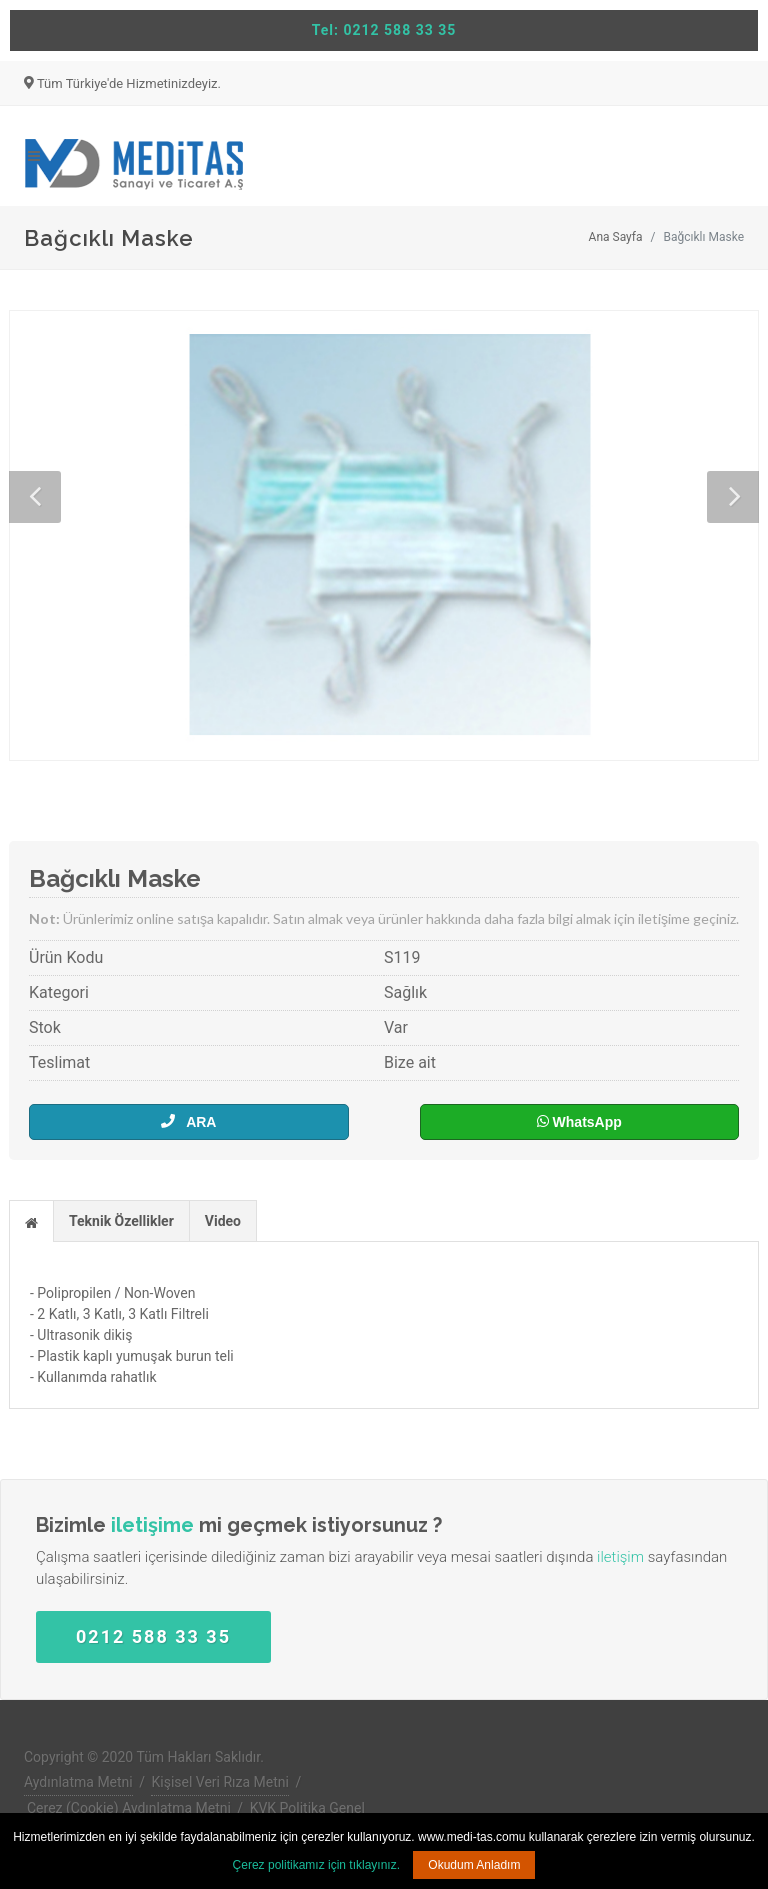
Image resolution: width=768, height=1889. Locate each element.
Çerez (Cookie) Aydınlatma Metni (129, 1808)
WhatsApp (579, 1121)
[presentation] (31, 1222)
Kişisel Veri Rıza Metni (220, 1782)
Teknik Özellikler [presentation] (121, 1221)
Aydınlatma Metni (78, 1782)
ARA (188, 1121)
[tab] (31, 1220)
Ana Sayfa (616, 237)
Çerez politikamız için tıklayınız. (316, 1865)
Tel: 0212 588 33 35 (384, 30)
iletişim (620, 1557)
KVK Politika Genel (307, 1808)
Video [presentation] (223, 1221)
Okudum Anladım (474, 1865)
